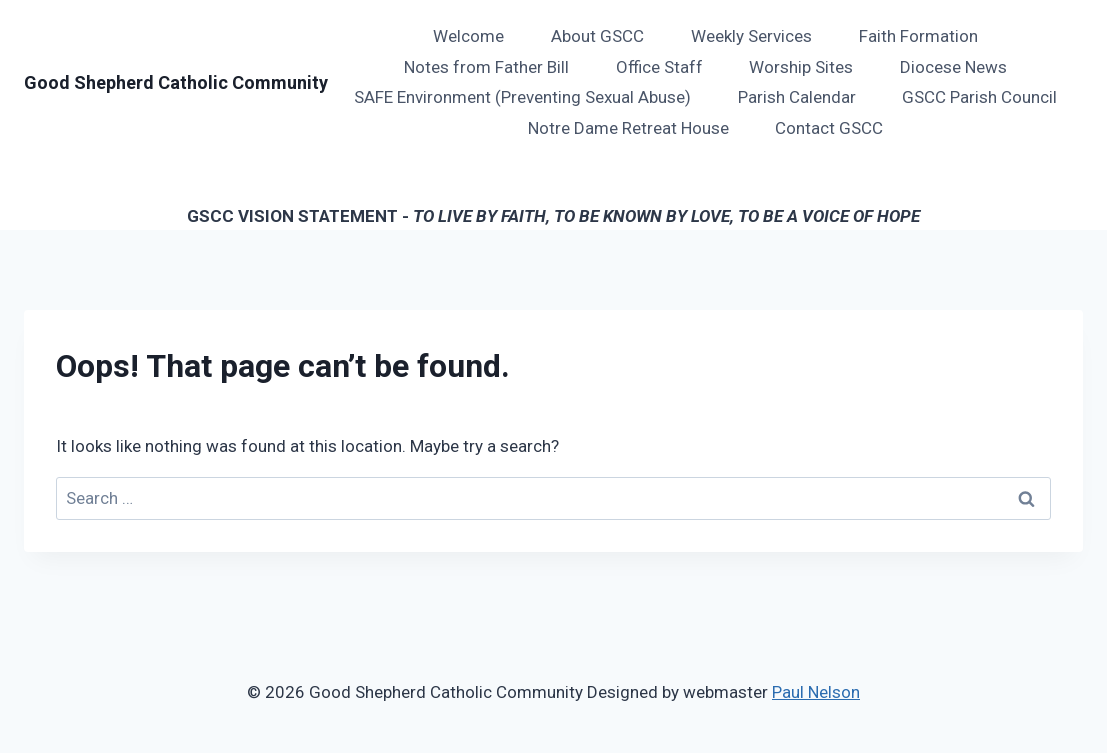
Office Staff (659, 67)
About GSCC (597, 36)
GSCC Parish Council (979, 97)
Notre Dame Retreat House (628, 128)
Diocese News (953, 67)
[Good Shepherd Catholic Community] (176, 83)
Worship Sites (801, 67)
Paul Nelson (816, 692)
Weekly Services (751, 36)
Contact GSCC (829, 128)
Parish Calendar (797, 97)
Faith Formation (918, 36)
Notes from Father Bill (486, 67)
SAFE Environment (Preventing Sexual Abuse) (522, 97)
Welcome (468, 36)
